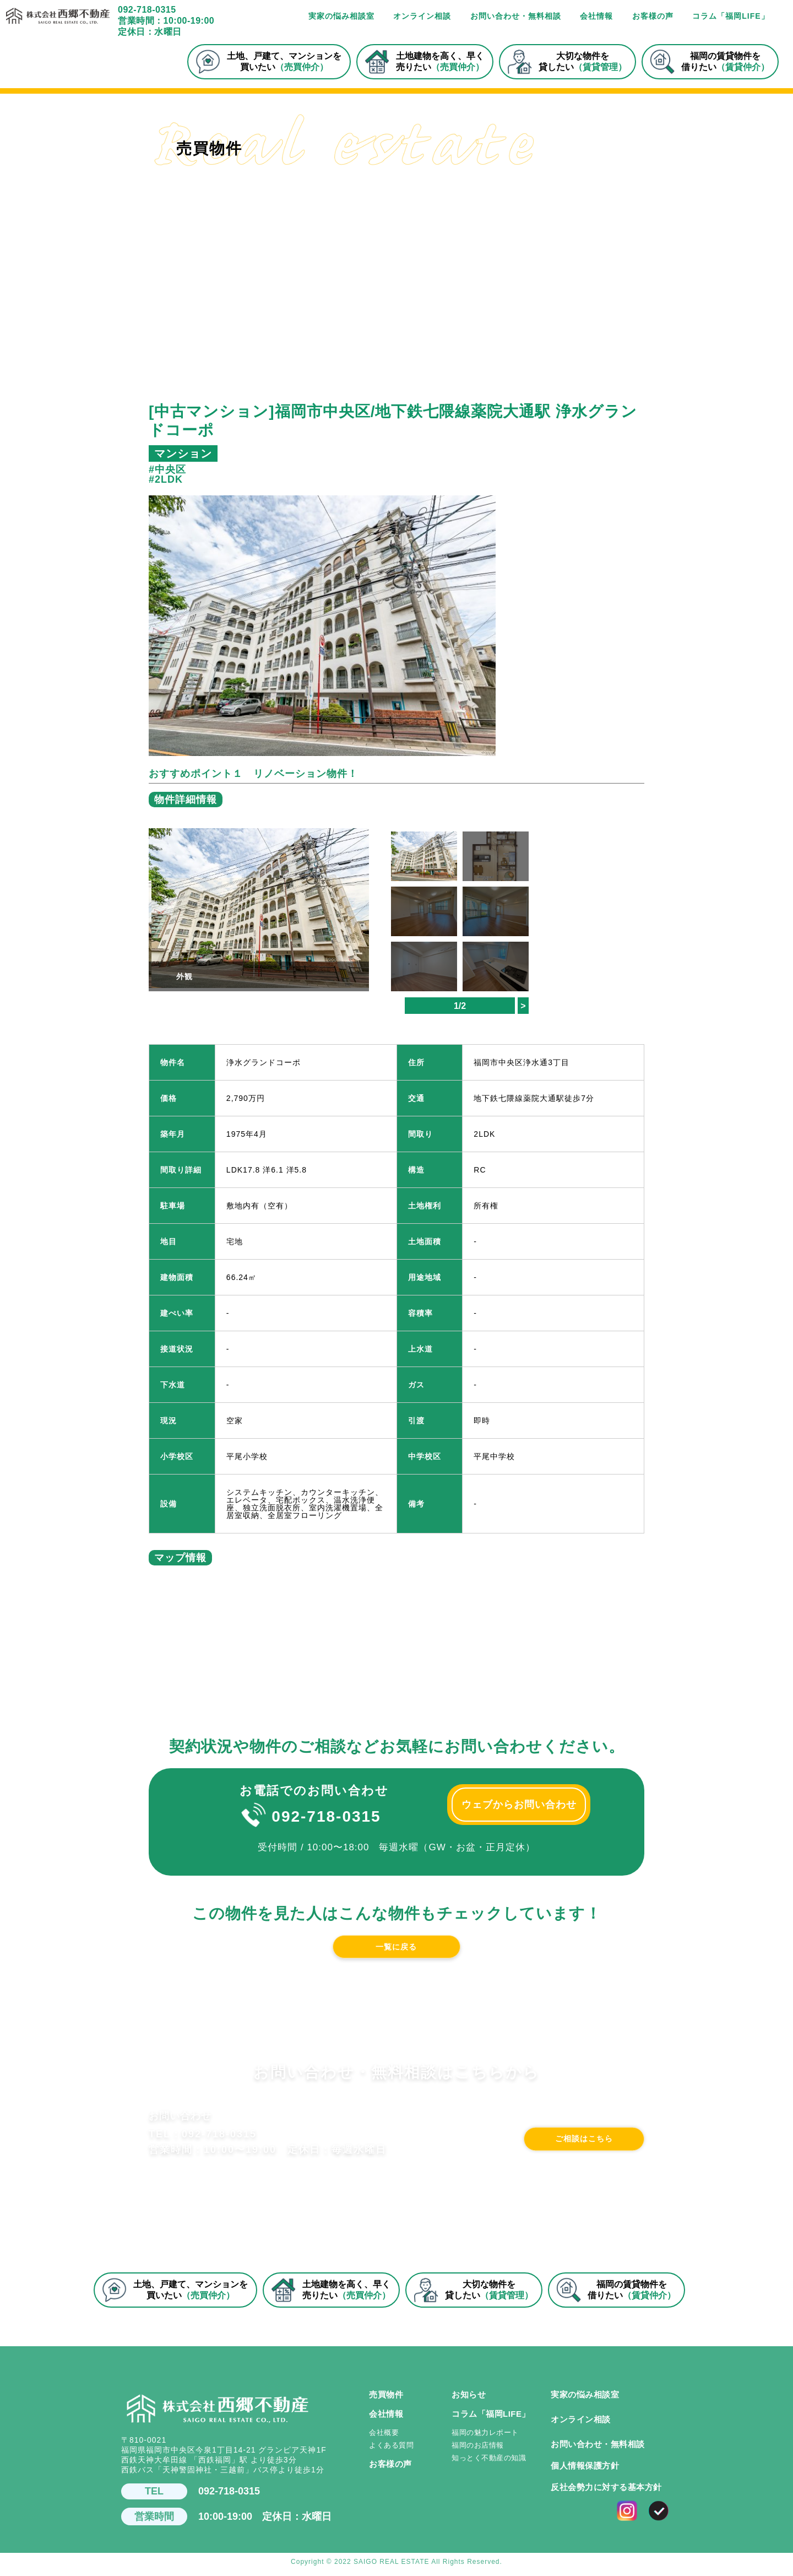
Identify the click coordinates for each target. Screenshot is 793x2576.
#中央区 (167, 469)
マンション (183, 453)
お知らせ (469, 2400)
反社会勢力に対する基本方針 (606, 2492)
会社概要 (384, 2438)
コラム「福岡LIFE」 (730, 16)
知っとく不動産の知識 (489, 2463)
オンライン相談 (422, 16)
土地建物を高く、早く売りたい (424, 62)
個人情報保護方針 (585, 2471)
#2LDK (166, 479)
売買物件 (386, 2400)
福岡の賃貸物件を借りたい (709, 62)
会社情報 (596, 16)
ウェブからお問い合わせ (519, 1804)
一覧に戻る (397, 1949)
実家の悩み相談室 (341, 16)
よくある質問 (391, 2450)
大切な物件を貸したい (567, 62)
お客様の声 (652, 16)
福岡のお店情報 (478, 2450)
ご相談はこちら (561, 2158)
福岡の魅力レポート (485, 2438)
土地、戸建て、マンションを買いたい (268, 62)
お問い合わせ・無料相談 (515, 16)
